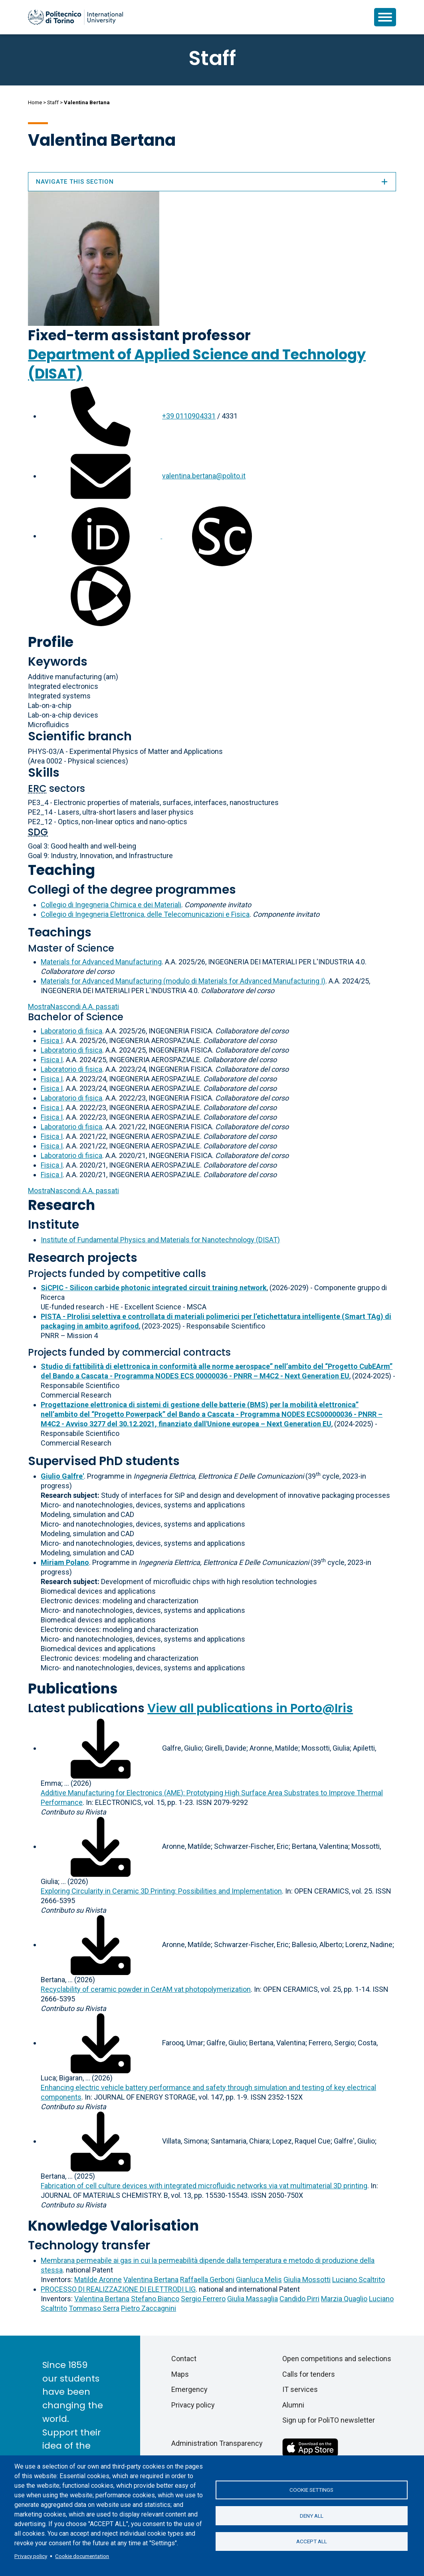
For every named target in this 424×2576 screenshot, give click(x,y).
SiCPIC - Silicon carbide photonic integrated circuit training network (154, 1287)
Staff (53, 102)
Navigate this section (212, 181)
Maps (180, 2374)
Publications (73, 1688)
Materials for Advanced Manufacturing (101, 962)
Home (35, 102)
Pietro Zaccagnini (148, 2308)
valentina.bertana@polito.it (204, 476)
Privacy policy (30, 2556)
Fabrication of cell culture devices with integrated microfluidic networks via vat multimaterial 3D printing (204, 2185)
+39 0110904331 (189, 416)
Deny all (311, 2516)
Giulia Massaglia (252, 2298)
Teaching (61, 870)
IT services (300, 2389)
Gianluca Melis (259, 2279)
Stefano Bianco (155, 2298)
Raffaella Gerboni (207, 2279)
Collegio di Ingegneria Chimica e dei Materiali (111, 904)
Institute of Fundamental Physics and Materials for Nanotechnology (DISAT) (160, 1239)
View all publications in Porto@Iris (250, 1708)
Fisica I (52, 1040)
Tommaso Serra (94, 2308)
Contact (183, 2358)
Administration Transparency (217, 2443)
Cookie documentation (82, 2556)
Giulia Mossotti (307, 2279)
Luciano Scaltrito (358, 2279)
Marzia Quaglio (344, 2298)
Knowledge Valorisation (113, 2225)
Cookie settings (311, 2490)
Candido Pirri (299, 2298)
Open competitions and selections (336, 2358)
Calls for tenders (308, 2374)
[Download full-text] (100, 1748)
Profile (50, 642)
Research (61, 1205)
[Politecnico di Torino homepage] (75, 17)
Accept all (311, 2541)
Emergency (189, 2389)
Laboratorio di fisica (71, 1031)
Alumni (293, 2405)
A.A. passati (73, 1006)
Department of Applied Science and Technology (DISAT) (197, 364)
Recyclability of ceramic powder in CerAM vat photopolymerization (146, 1989)
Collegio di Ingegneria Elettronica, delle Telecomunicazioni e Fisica (145, 914)
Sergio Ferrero (203, 2298)
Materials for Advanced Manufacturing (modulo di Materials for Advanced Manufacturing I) (183, 981)
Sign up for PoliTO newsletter (328, 2420)
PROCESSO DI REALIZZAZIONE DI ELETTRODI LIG (118, 2289)
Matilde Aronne (98, 2279)
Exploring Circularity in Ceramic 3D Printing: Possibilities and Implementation (161, 1891)
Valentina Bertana (150, 2279)
